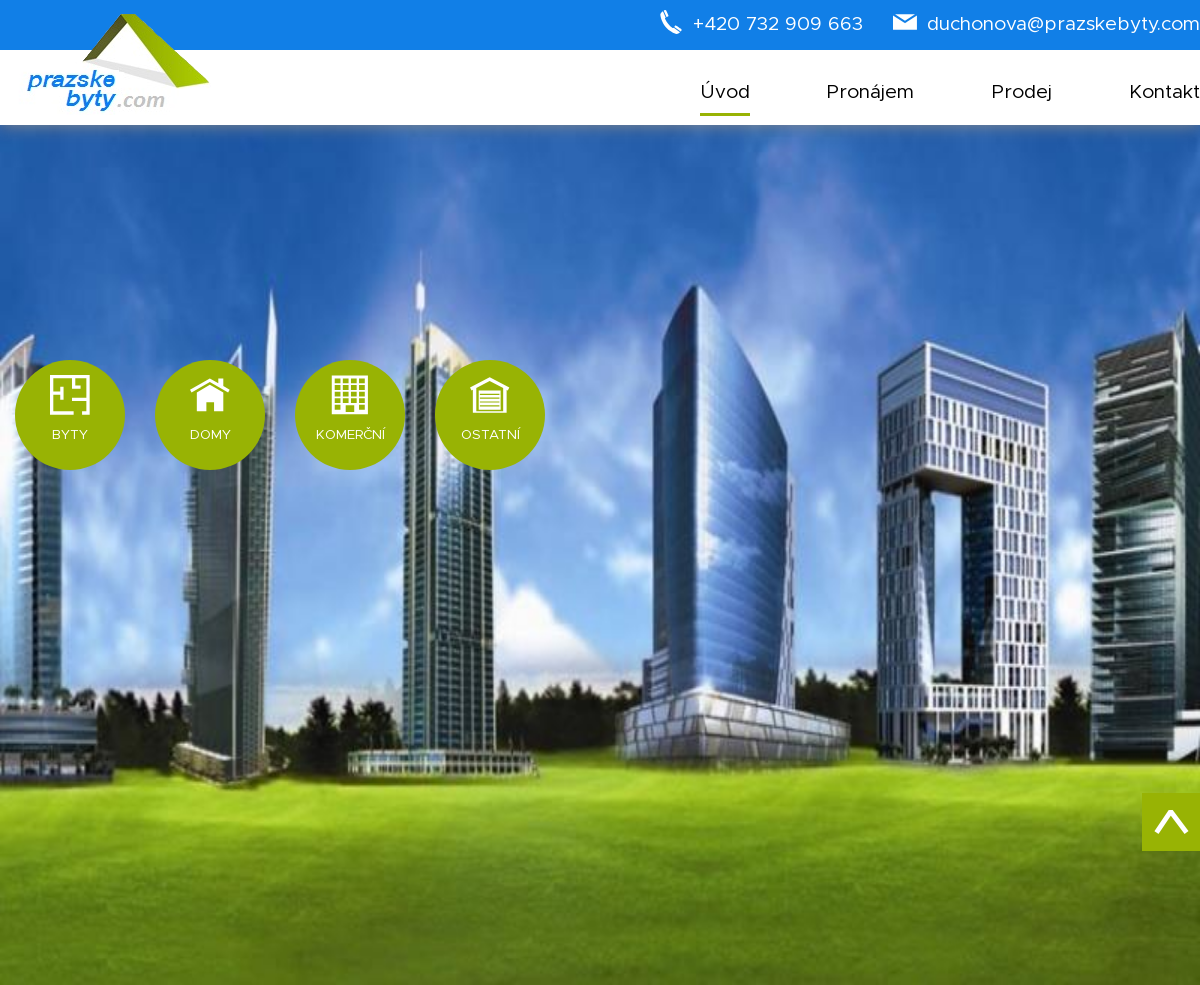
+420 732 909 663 (778, 24)
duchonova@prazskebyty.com (1063, 24)
